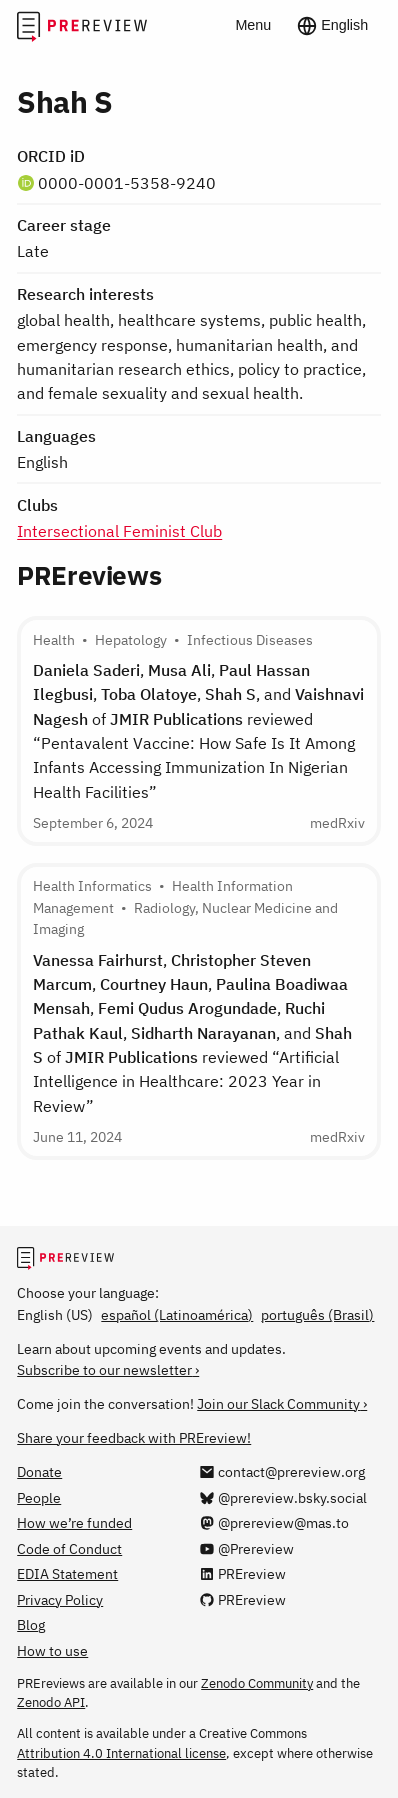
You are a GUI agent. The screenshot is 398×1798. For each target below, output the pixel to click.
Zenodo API (51, 1702)
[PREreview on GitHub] (242, 1599)
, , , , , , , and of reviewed (192, 1032)
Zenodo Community (257, 1683)
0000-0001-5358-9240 (127, 182)
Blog (31, 1624)
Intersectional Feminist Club (119, 530)
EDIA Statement (67, 1573)
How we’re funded (74, 1522)
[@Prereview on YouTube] (246, 1548)
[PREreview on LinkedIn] (242, 1573)
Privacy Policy (60, 1599)
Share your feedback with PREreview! (134, 1437)
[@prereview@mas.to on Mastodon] (274, 1522)
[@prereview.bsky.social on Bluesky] (283, 1497)
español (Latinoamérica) (177, 1314)
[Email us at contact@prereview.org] (282, 1471)
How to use (52, 1650)
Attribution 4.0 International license (121, 1753)
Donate (39, 1471)
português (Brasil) (317, 1314)
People (39, 1497)
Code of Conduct (69, 1548)
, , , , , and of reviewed (198, 730)
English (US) (55, 1314)
